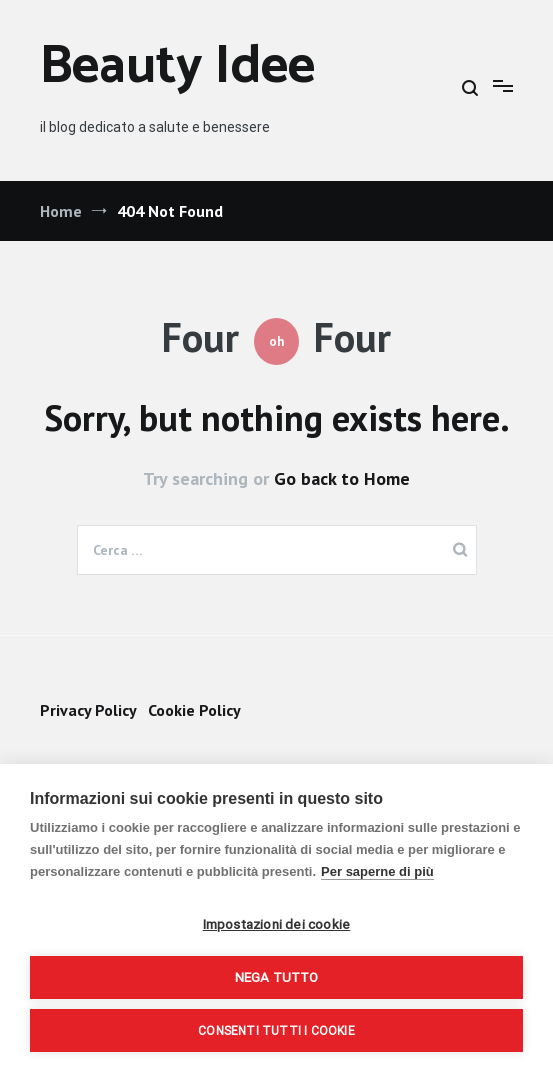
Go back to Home (342, 478)
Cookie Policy (194, 710)
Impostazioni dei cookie (277, 924)
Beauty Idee (177, 67)
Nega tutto (277, 977)
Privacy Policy (88, 710)
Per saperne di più (377, 871)
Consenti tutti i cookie (276, 1031)
